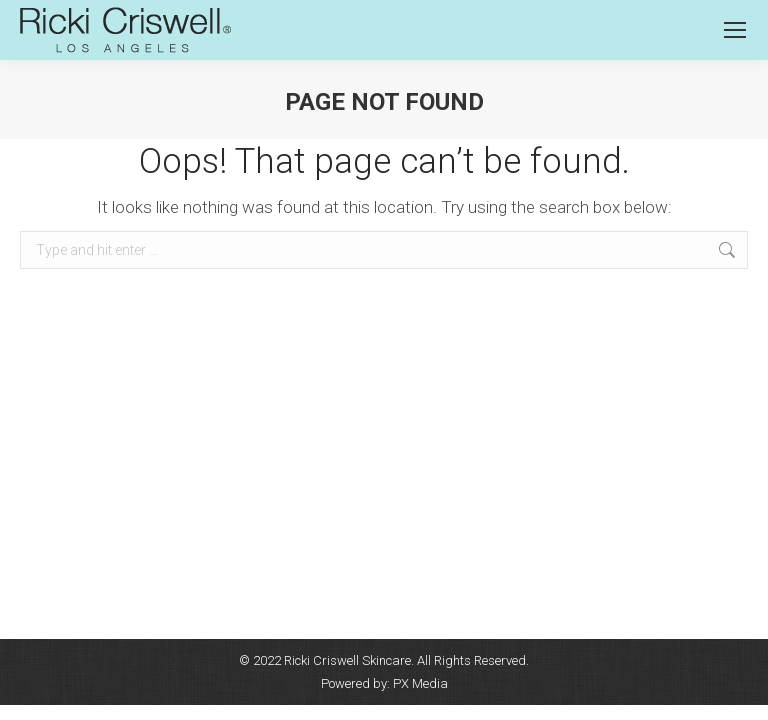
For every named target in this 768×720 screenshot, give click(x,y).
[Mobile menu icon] (735, 30)
